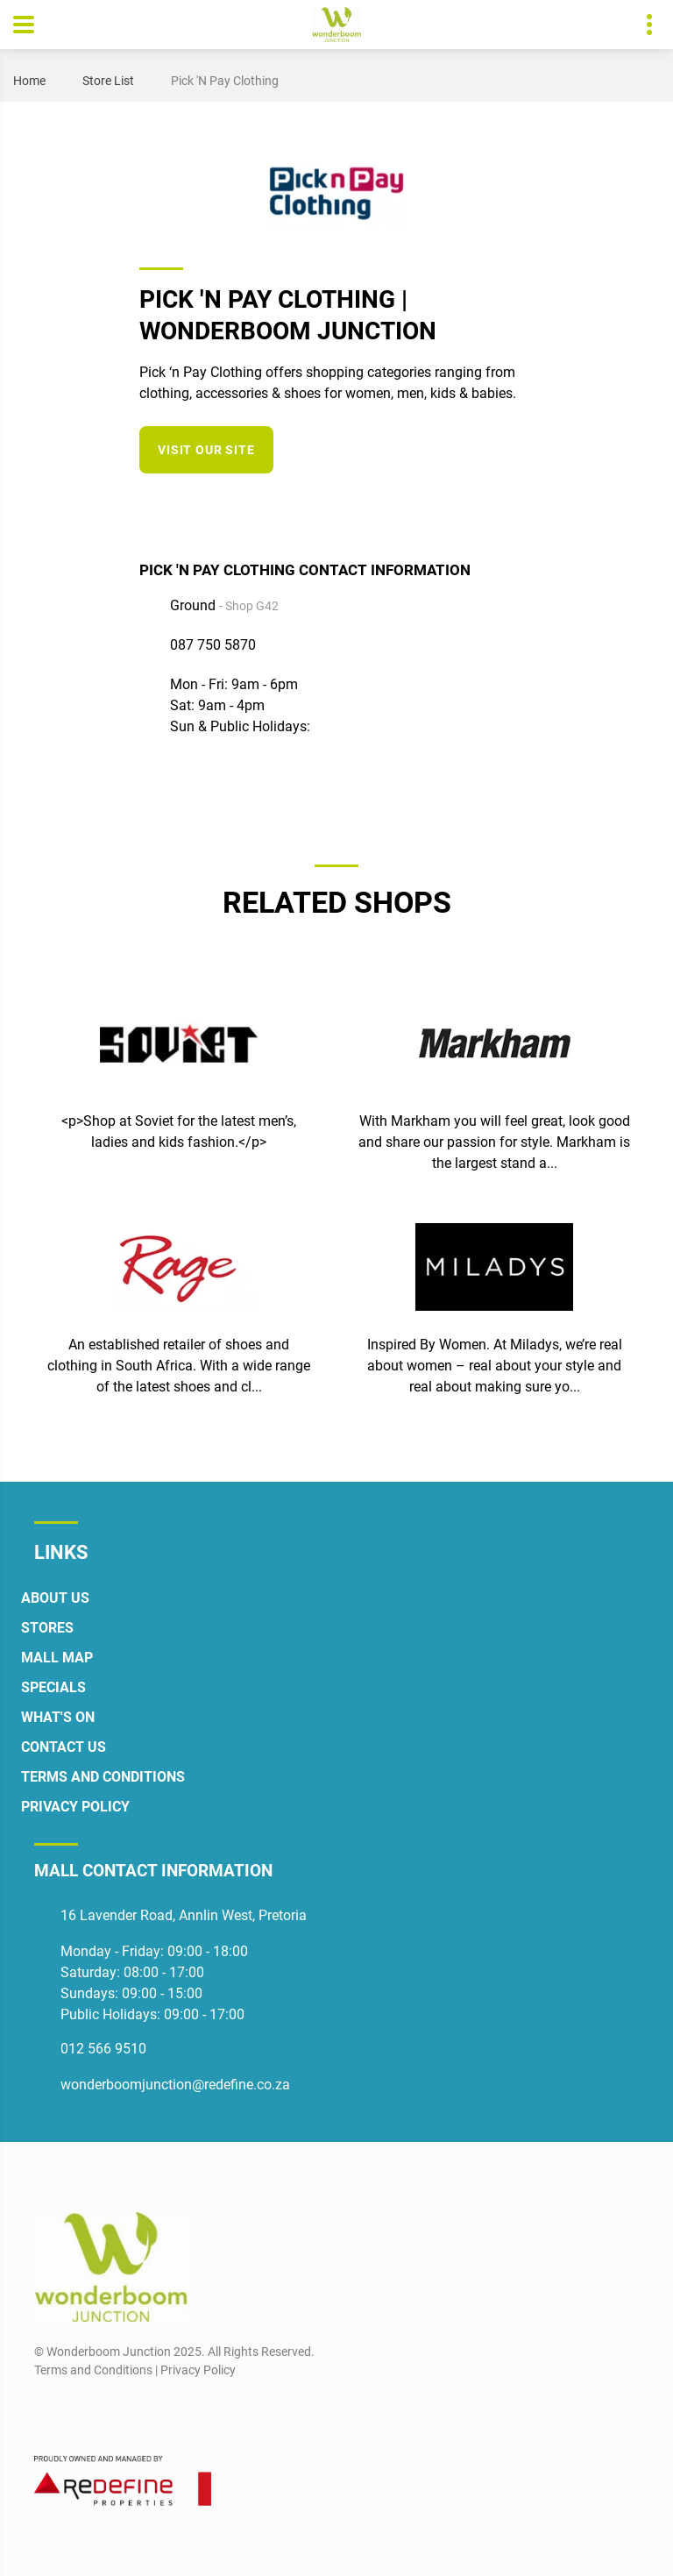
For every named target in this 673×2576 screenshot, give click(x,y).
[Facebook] (457, 506)
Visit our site (206, 450)
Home (29, 81)
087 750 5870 (213, 645)
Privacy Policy (75, 1806)
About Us (55, 1598)
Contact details (640, 25)
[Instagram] (489, 506)
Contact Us (63, 1747)
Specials (53, 1687)
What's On (58, 1717)
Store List (108, 81)
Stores (47, 1627)
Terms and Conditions (103, 1776)
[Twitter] (522, 506)
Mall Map (57, 1657)
